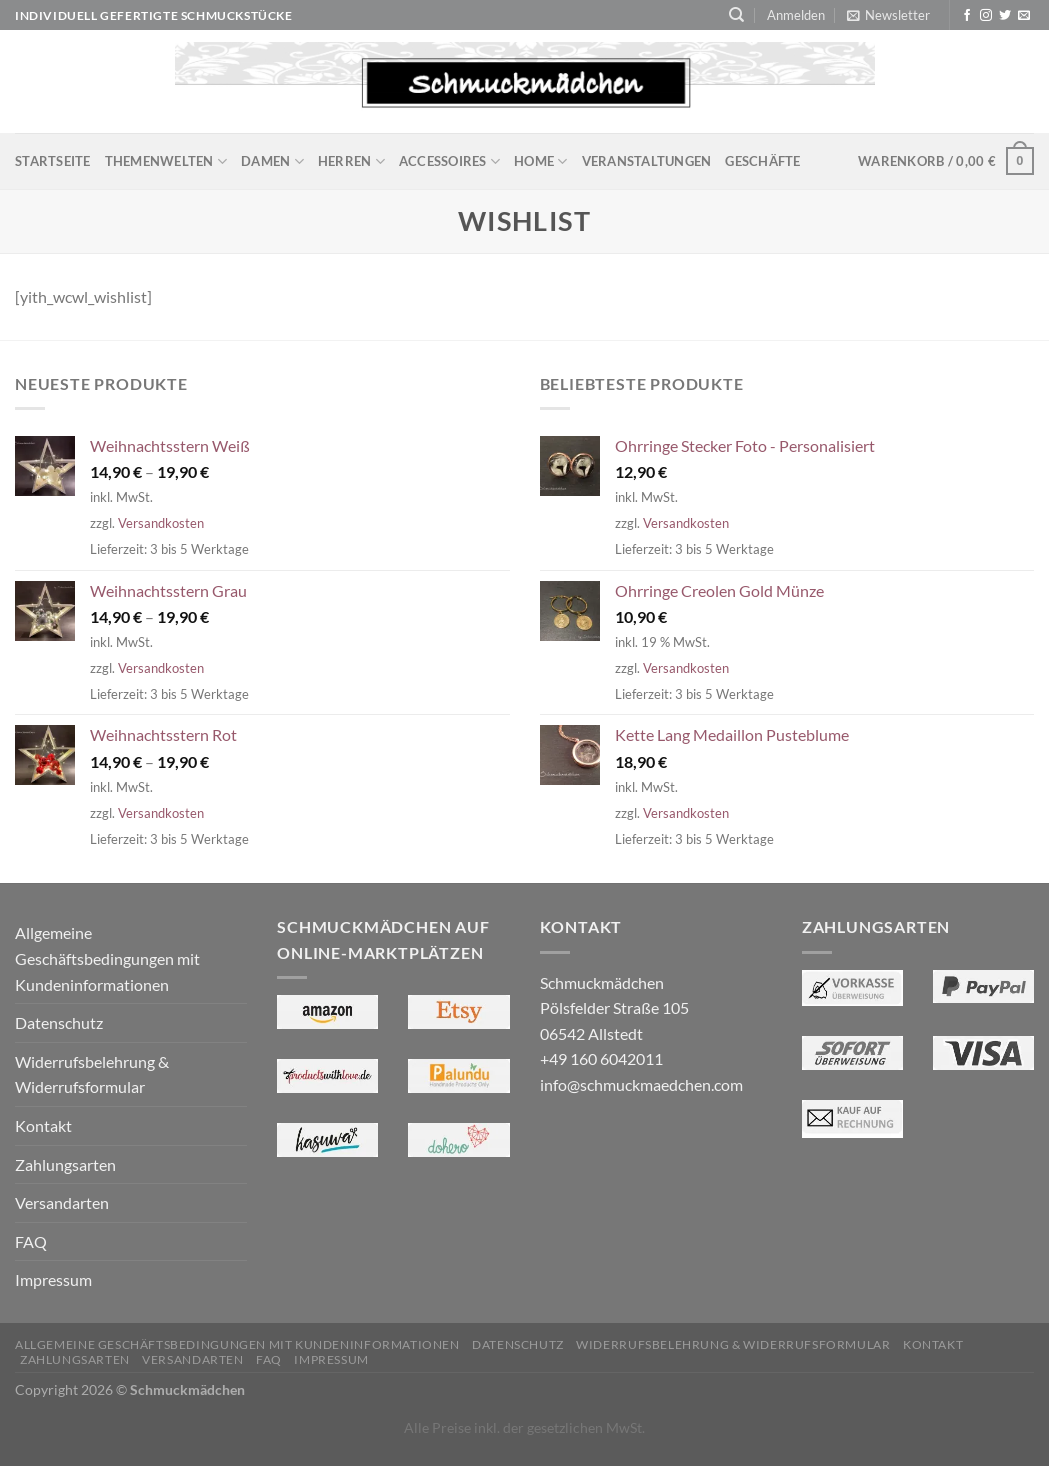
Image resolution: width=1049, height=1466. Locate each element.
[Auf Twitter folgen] (1005, 16)
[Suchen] (736, 15)
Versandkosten (161, 523)
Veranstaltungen (647, 161)
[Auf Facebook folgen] (967, 16)
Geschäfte (762, 161)
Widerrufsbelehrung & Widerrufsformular (92, 1074)
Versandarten (62, 1202)
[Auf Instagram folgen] (986, 16)
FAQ (31, 1241)
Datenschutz (59, 1022)
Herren (351, 161)
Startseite (53, 161)
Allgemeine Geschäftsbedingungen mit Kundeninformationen (107, 958)
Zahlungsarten (65, 1164)
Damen (272, 161)
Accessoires (449, 161)
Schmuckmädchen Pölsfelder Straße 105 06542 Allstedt (614, 1008)
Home (540, 161)
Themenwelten (166, 161)
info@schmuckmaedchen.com (641, 1084)
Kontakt (43, 1125)
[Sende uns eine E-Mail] (1024, 16)
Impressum (53, 1279)
